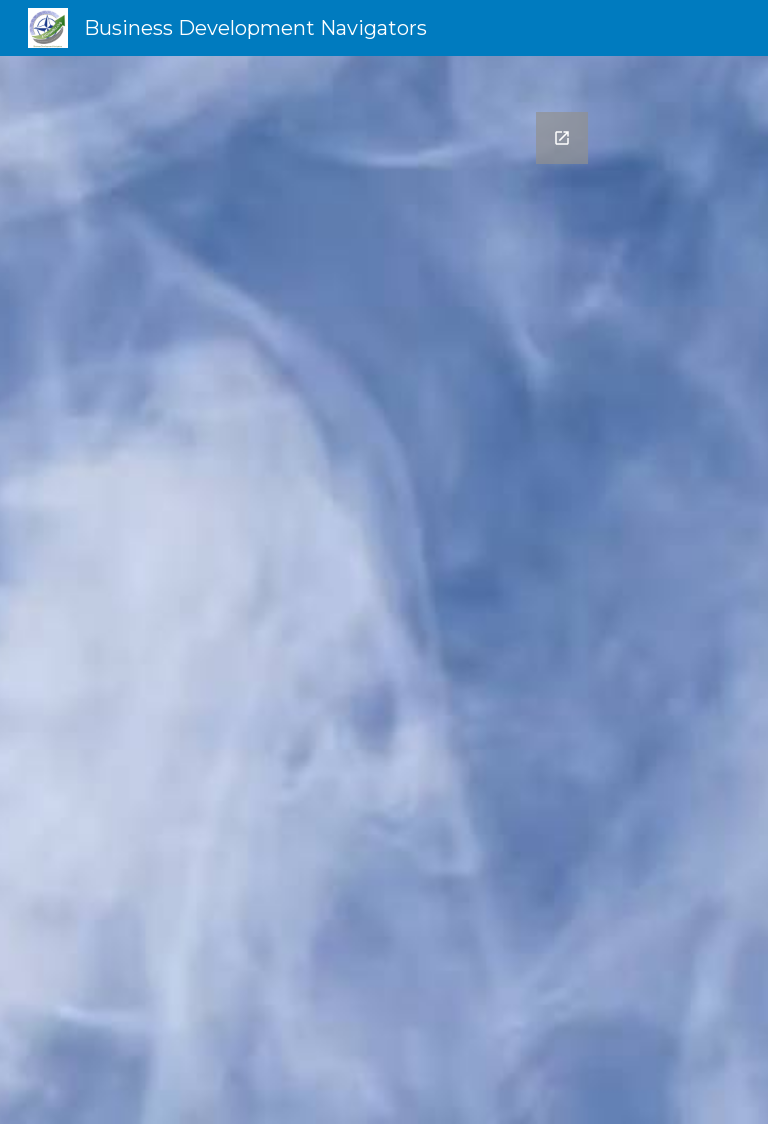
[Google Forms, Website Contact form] (383, 590)
